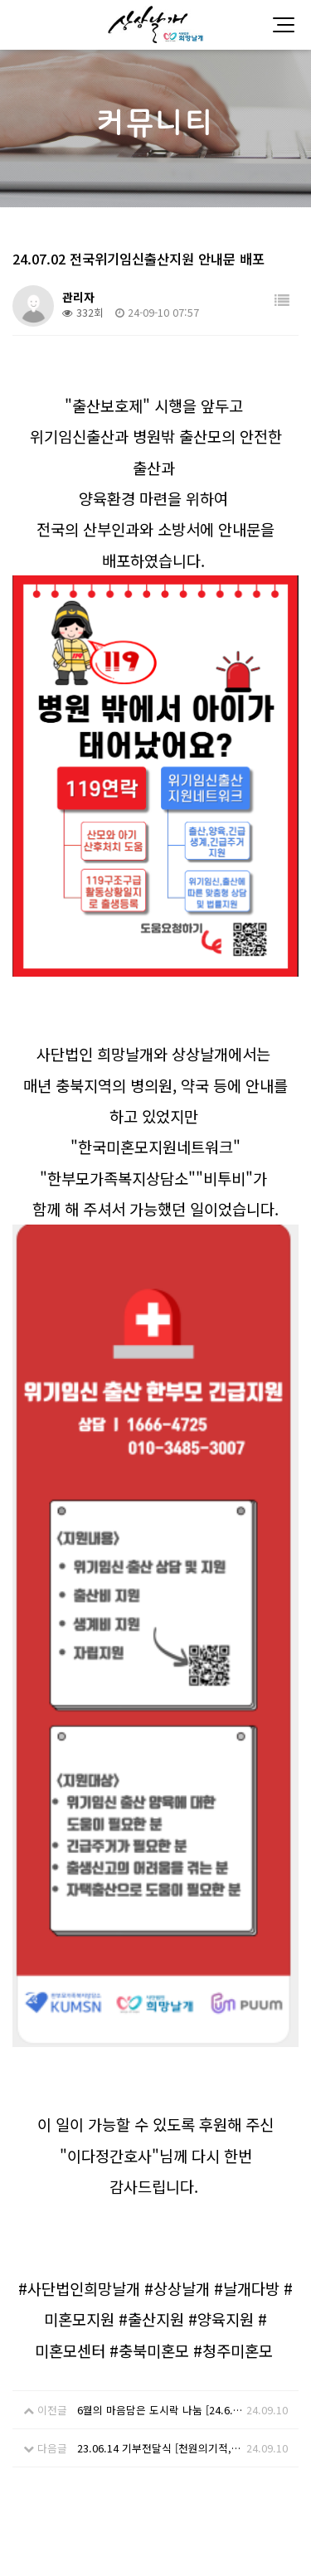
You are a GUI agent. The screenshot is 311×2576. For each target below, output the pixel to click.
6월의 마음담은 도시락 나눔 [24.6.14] (159, 2085)
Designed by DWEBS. (156, 2542)
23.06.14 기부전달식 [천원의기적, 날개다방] (159, 2124)
